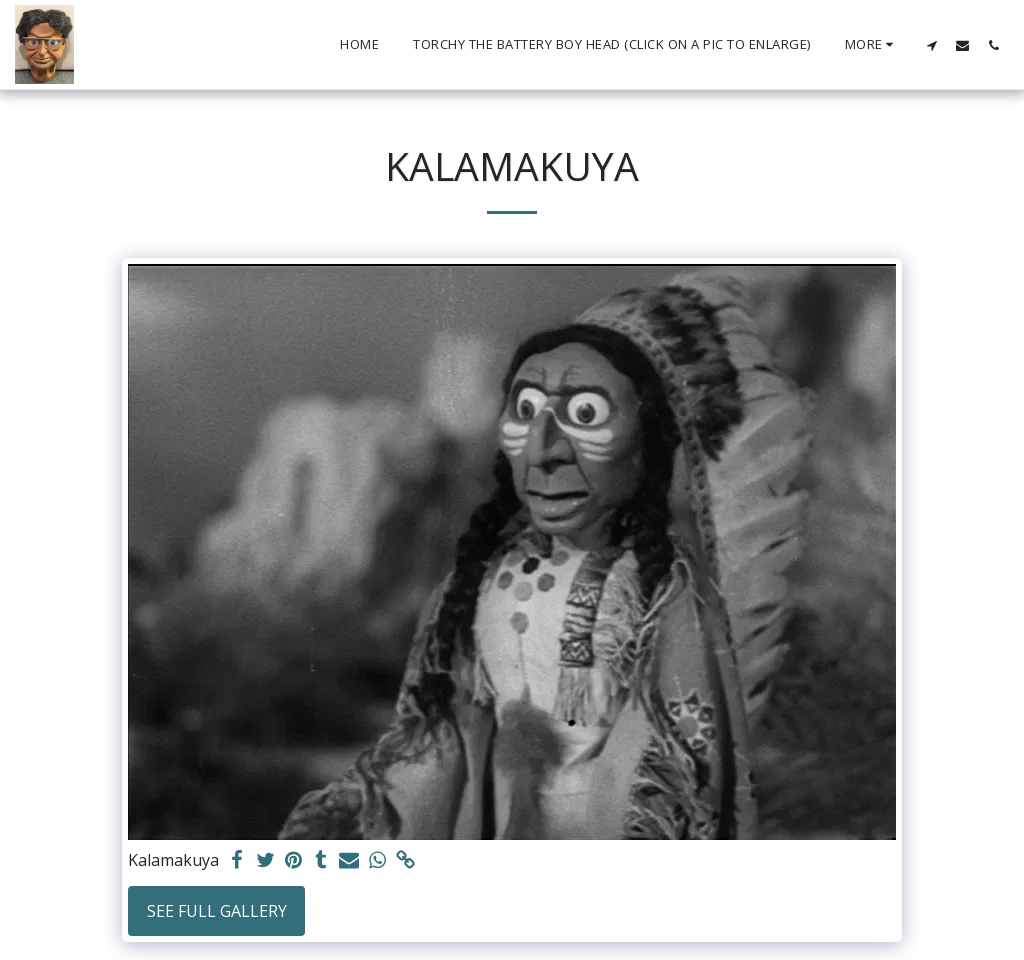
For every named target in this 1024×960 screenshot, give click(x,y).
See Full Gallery (217, 911)
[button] (931, 45)
